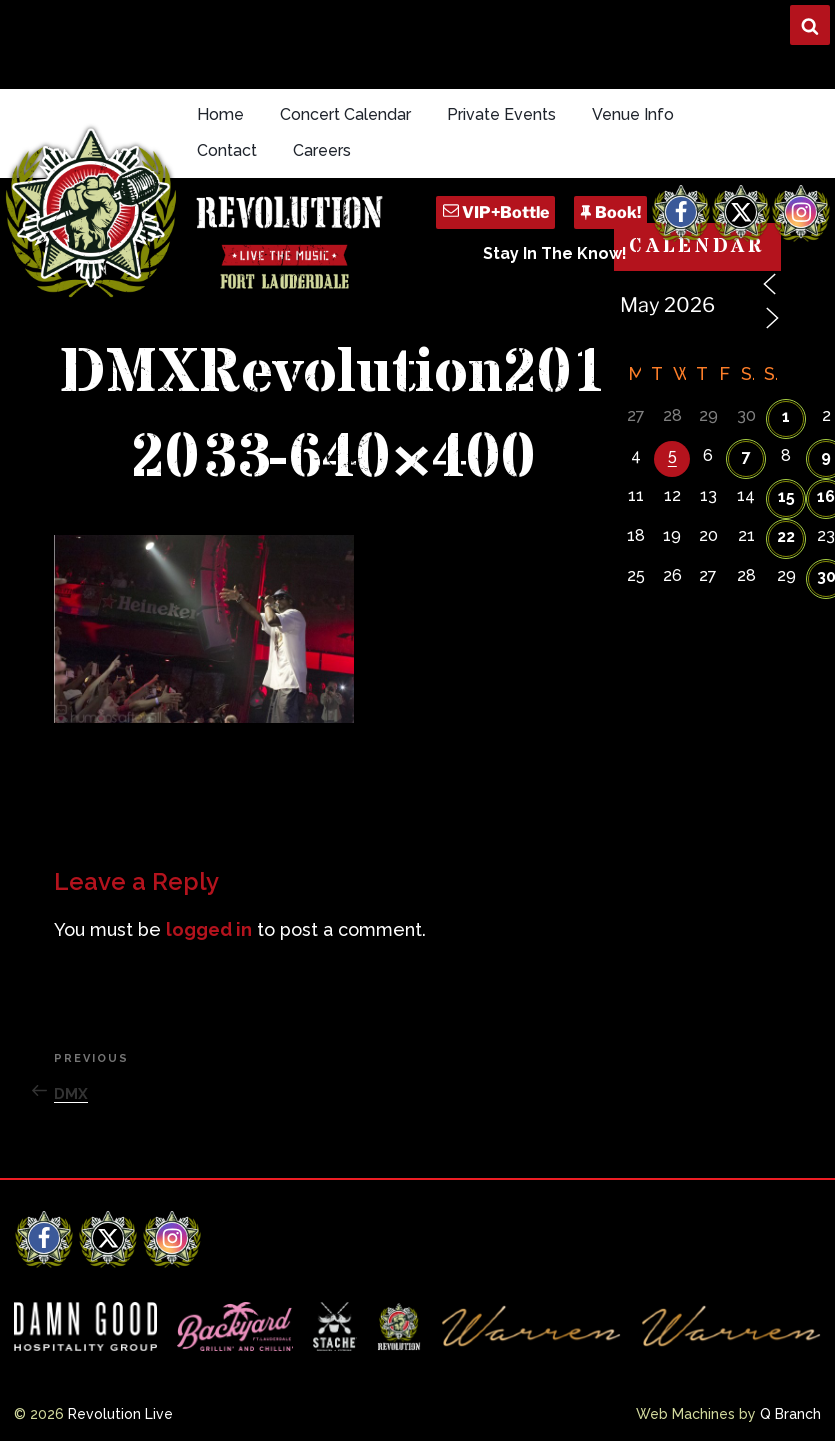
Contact (227, 150)
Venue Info (633, 114)
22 (786, 536)
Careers (322, 150)
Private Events (501, 114)
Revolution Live (120, 1414)
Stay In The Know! (555, 253)
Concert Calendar (345, 114)
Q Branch (790, 1414)
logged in (209, 929)
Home (220, 114)
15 (786, 496)
